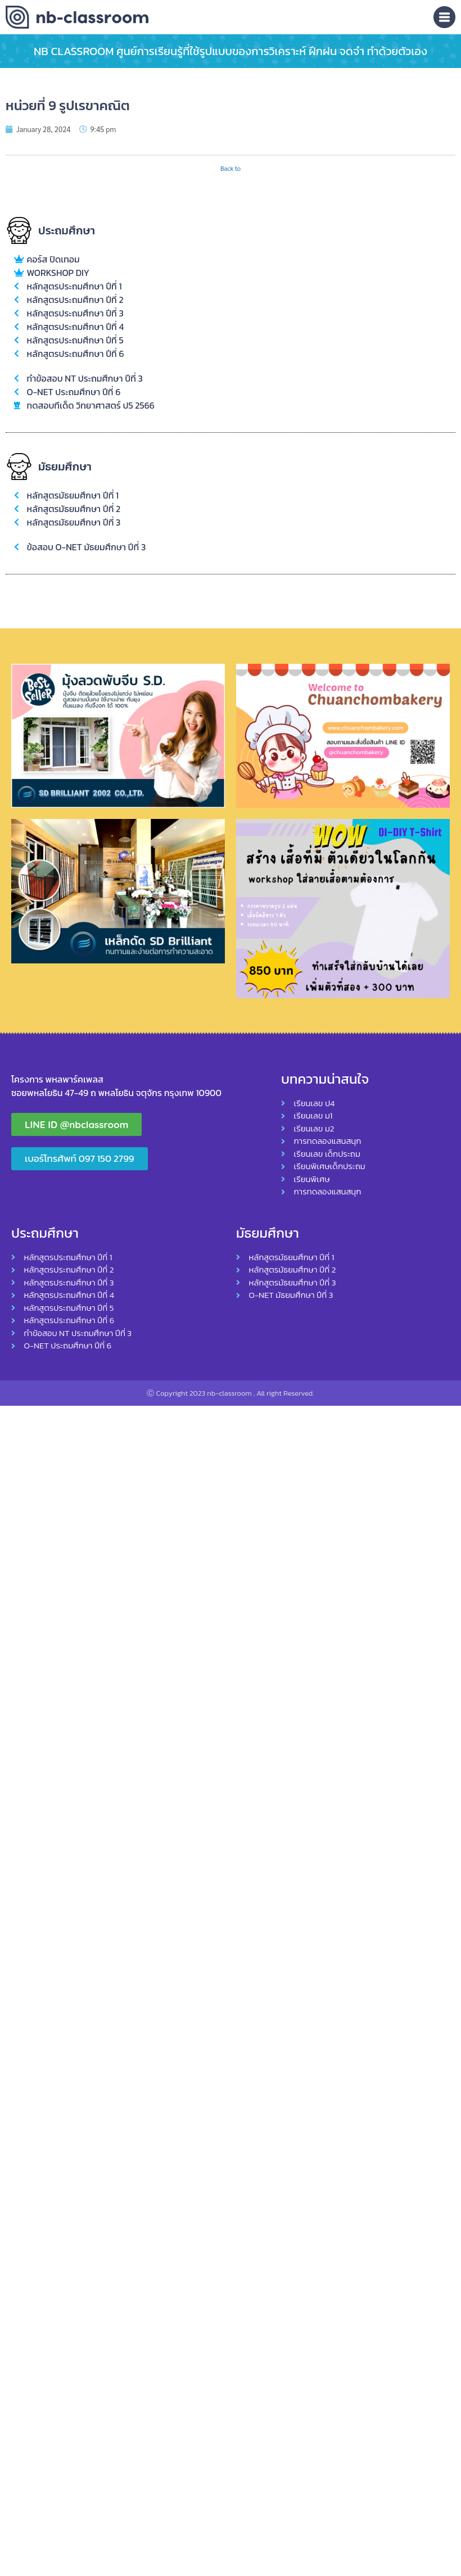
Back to (230, 168)
